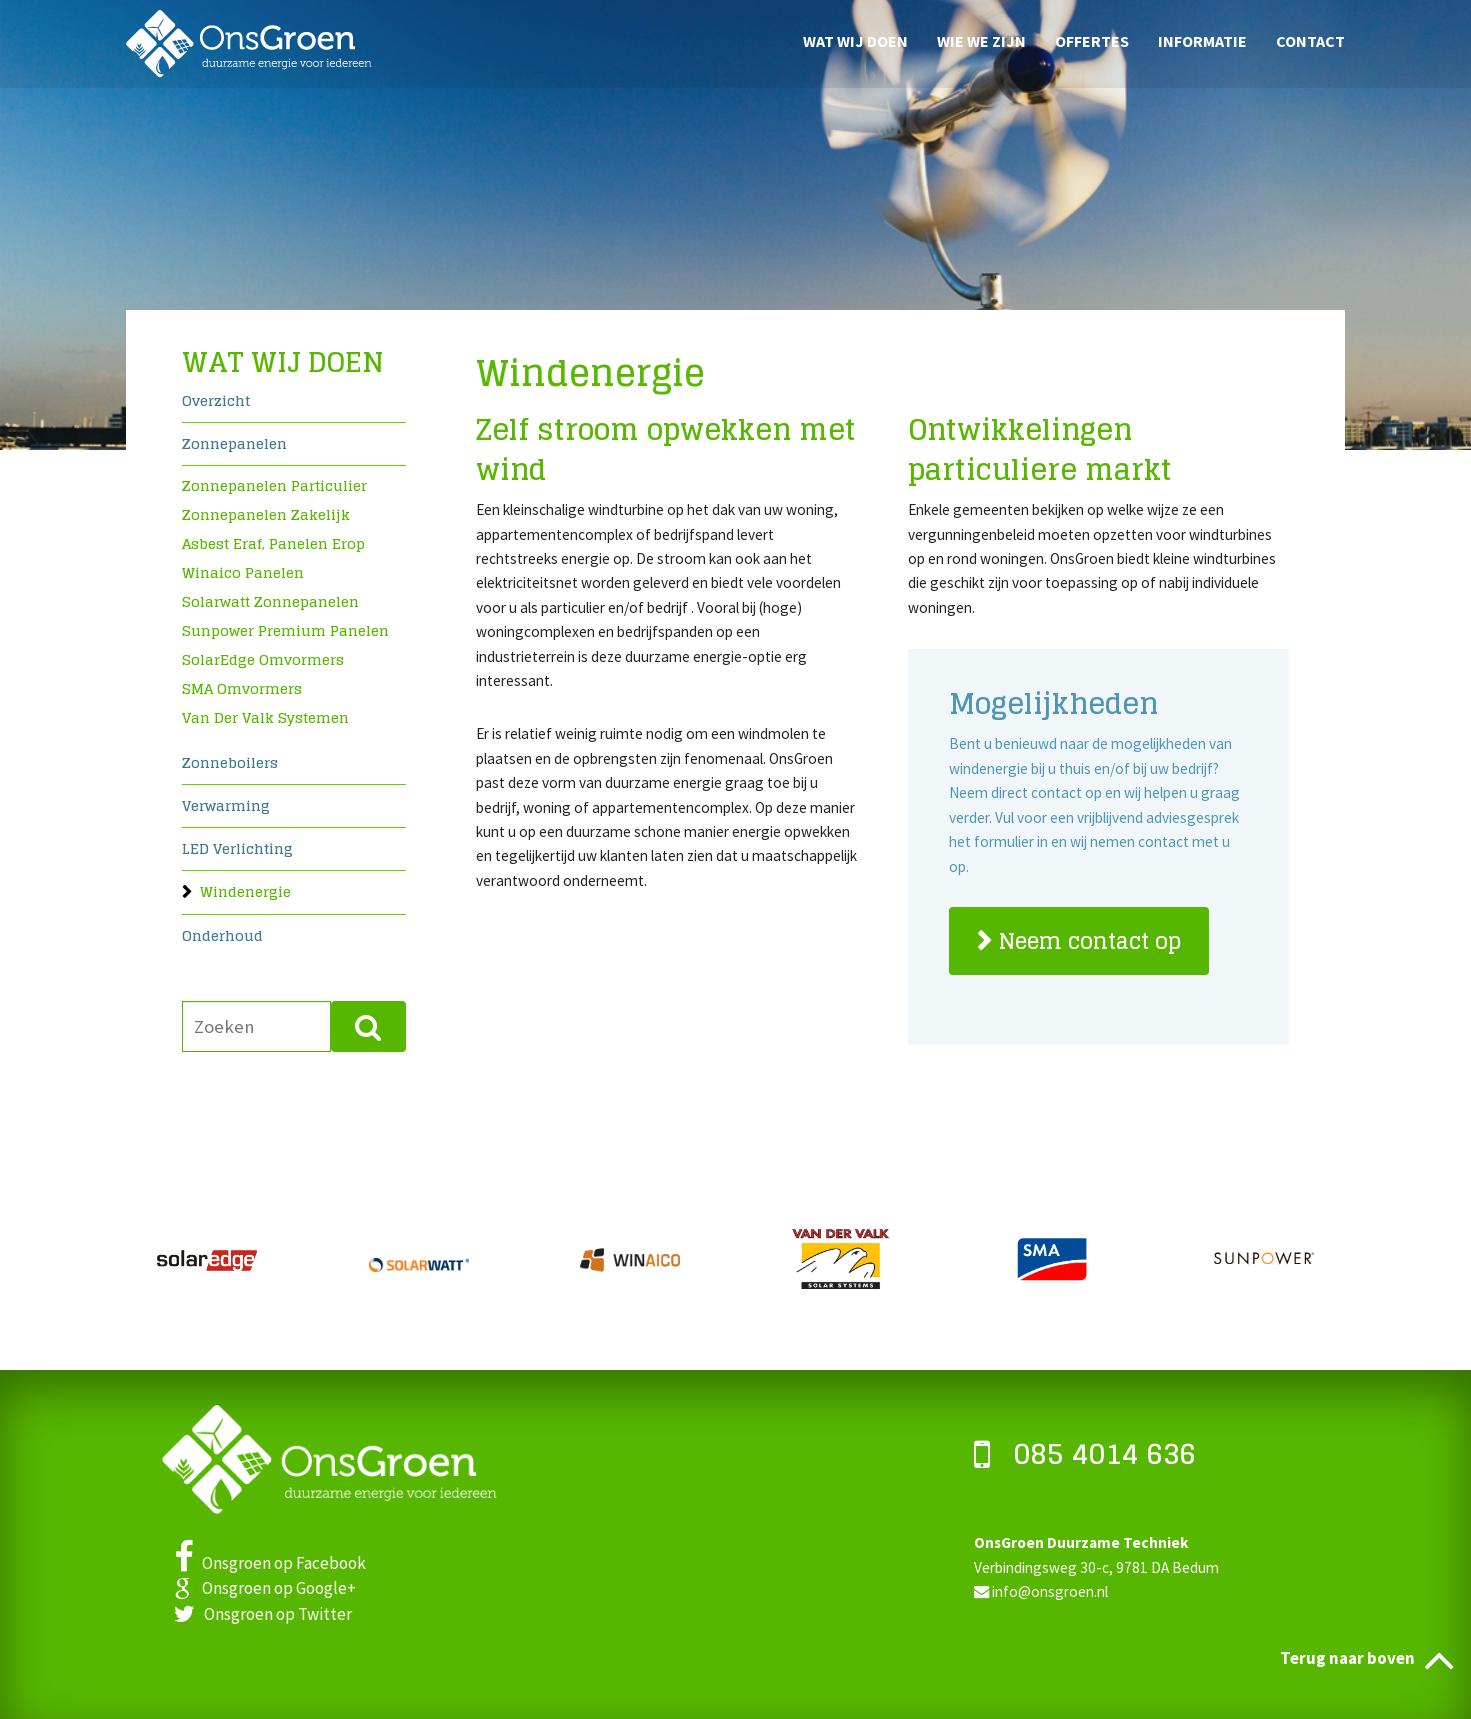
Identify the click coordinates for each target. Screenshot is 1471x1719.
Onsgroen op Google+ (265, 1588)
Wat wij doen (855, 40)
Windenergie (245, 893)
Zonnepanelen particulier (274, 485)
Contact (1310, 40)
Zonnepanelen (234, 445)
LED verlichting (237, 850)
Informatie (1202, 40)
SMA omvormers (242, 688)
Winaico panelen (243, 572)
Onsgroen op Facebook (270, 1563)
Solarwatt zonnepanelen (270, 601)
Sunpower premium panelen (285, 630)
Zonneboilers (230, 764)
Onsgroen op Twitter (263, 1614)
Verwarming (226, 807)
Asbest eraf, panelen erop (273, 543)
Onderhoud (222, 937)
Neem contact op (1090, 941)
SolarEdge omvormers (263, 659)
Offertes (1092, 40)
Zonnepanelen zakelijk (266, 514)
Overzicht (216, 402)
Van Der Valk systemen (265, 717)
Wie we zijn (981, 40)
